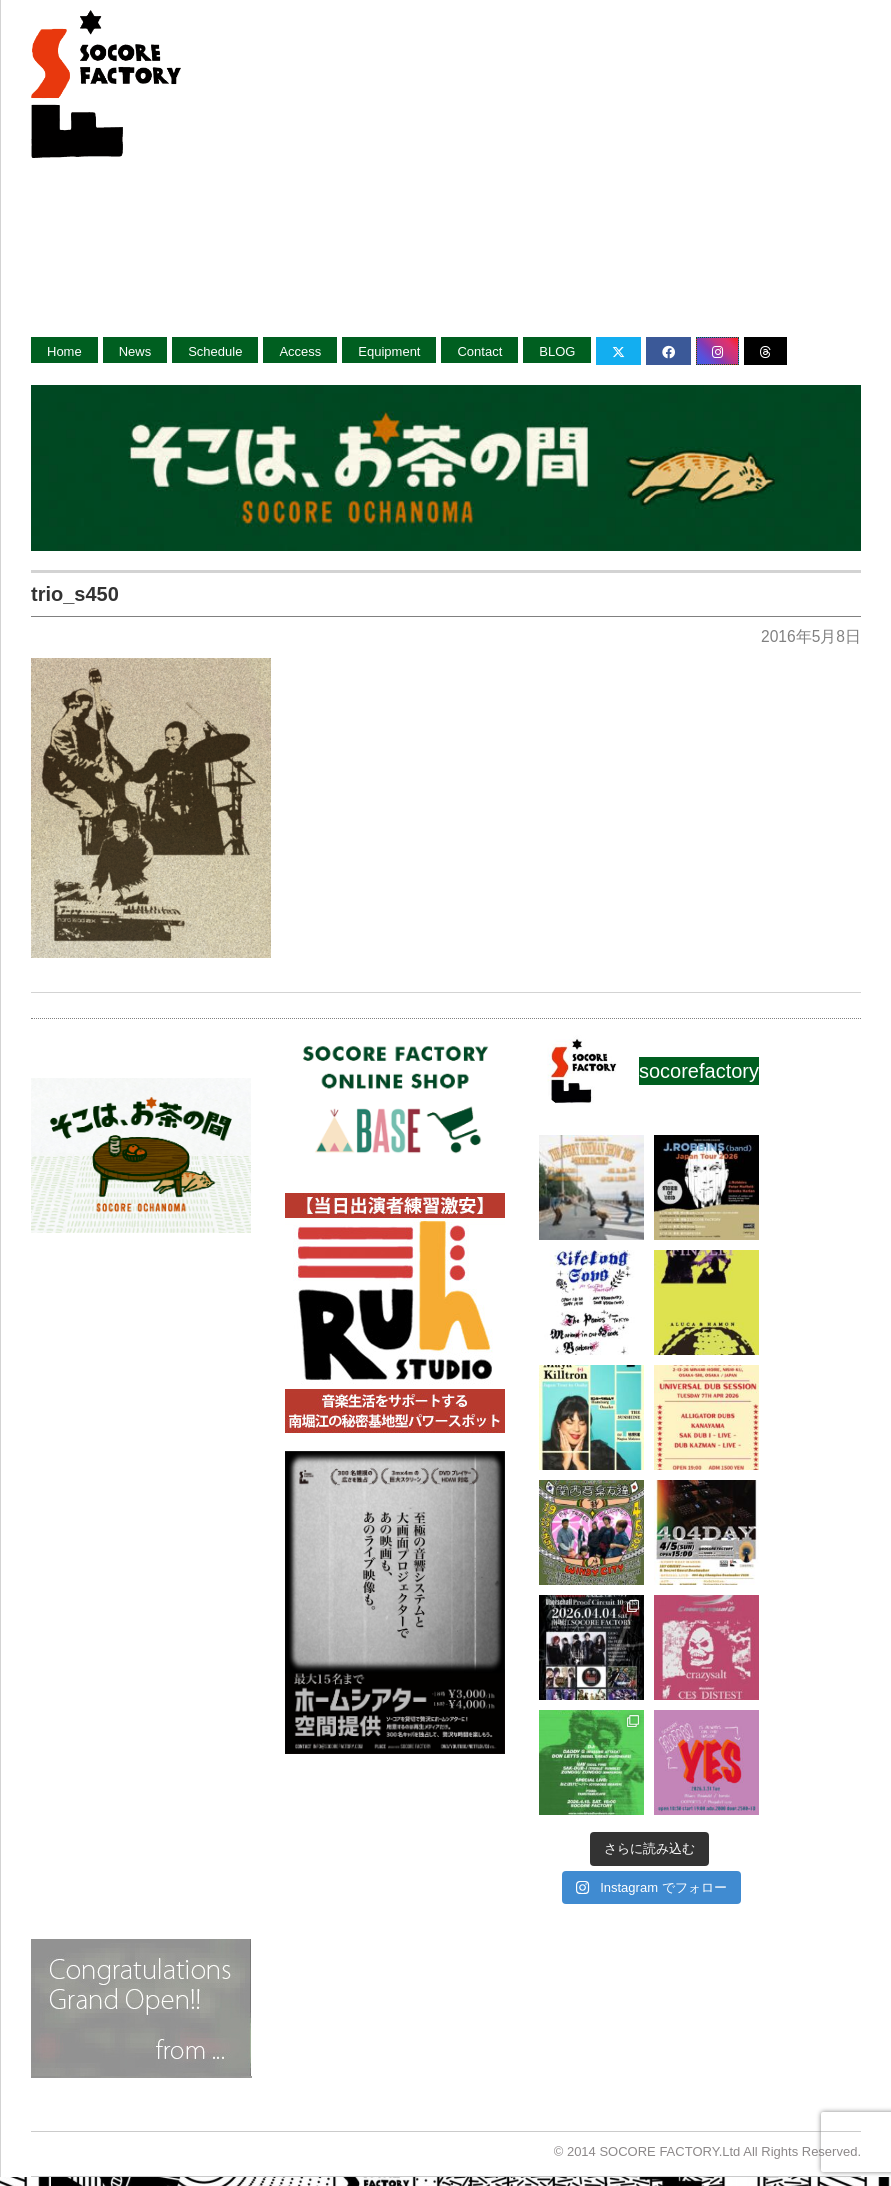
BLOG (557, 351)
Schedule (215, 351)
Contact (479, 351)
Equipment (389, 351)
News (135, 351)
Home (64, 351)
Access (300, 351)
